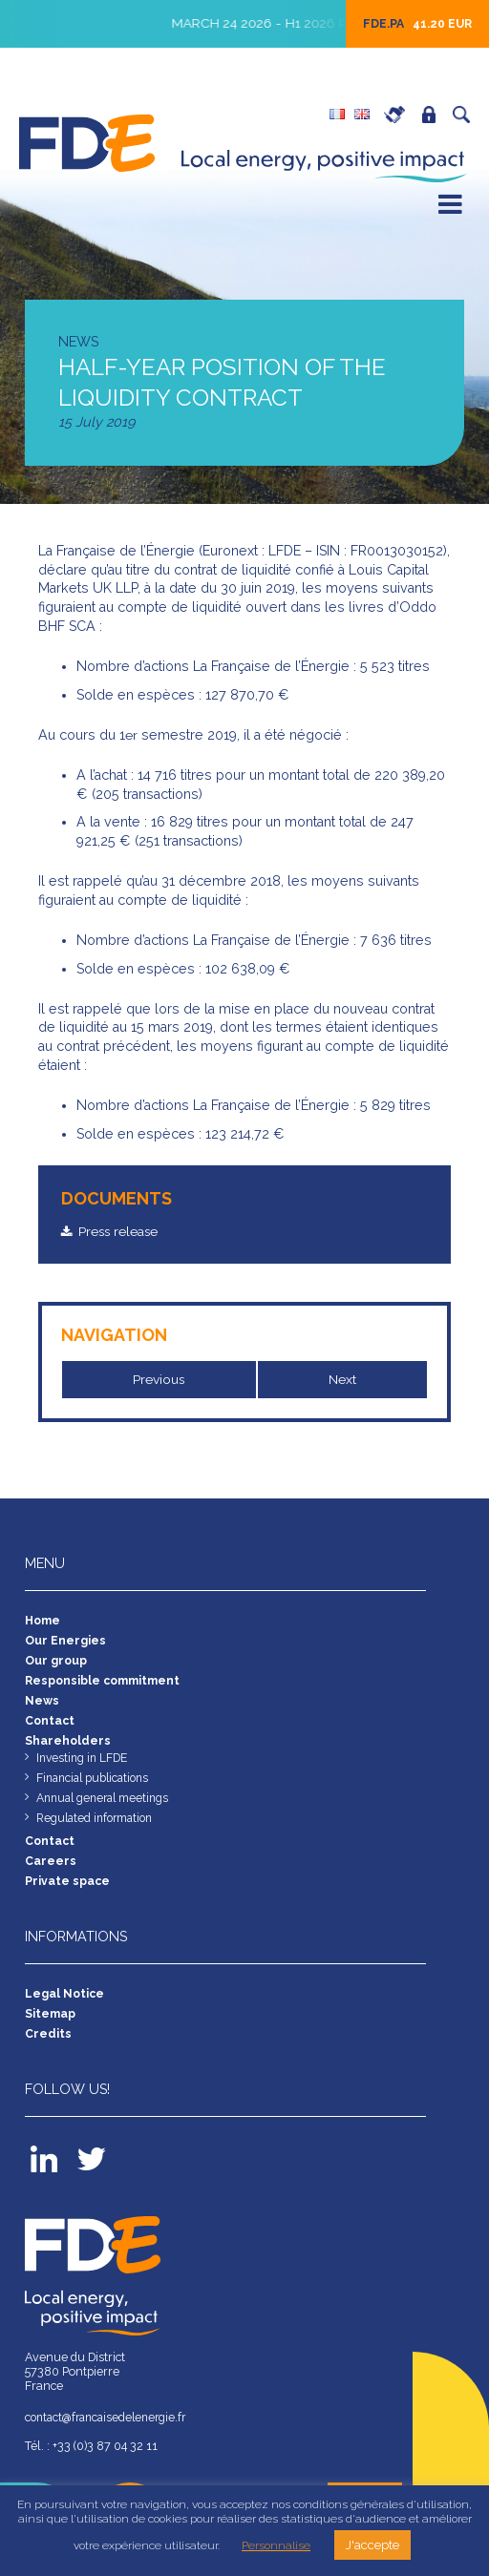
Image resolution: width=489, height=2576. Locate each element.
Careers (399, 114)
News (42, 1706)
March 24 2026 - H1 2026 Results (305, 23)
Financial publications (96, 1787)
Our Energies (65, 1643)
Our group (56, 1664)
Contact (50, 1727)
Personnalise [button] (276, 2545)
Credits (48, 2050)
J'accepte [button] (372, 2545)
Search (466, 114)
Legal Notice (65, 2008)
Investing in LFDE (84, 1766)
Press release (122, 1231)
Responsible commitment (105, 1685)
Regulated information (98, 1829)
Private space (433, 114)
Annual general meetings (106, 1808)
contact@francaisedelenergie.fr (111, 2435)
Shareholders (68, 1748)
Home (44, 1622)
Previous (159, 1379)
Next (342, 1379)
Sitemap (50, 2029)
